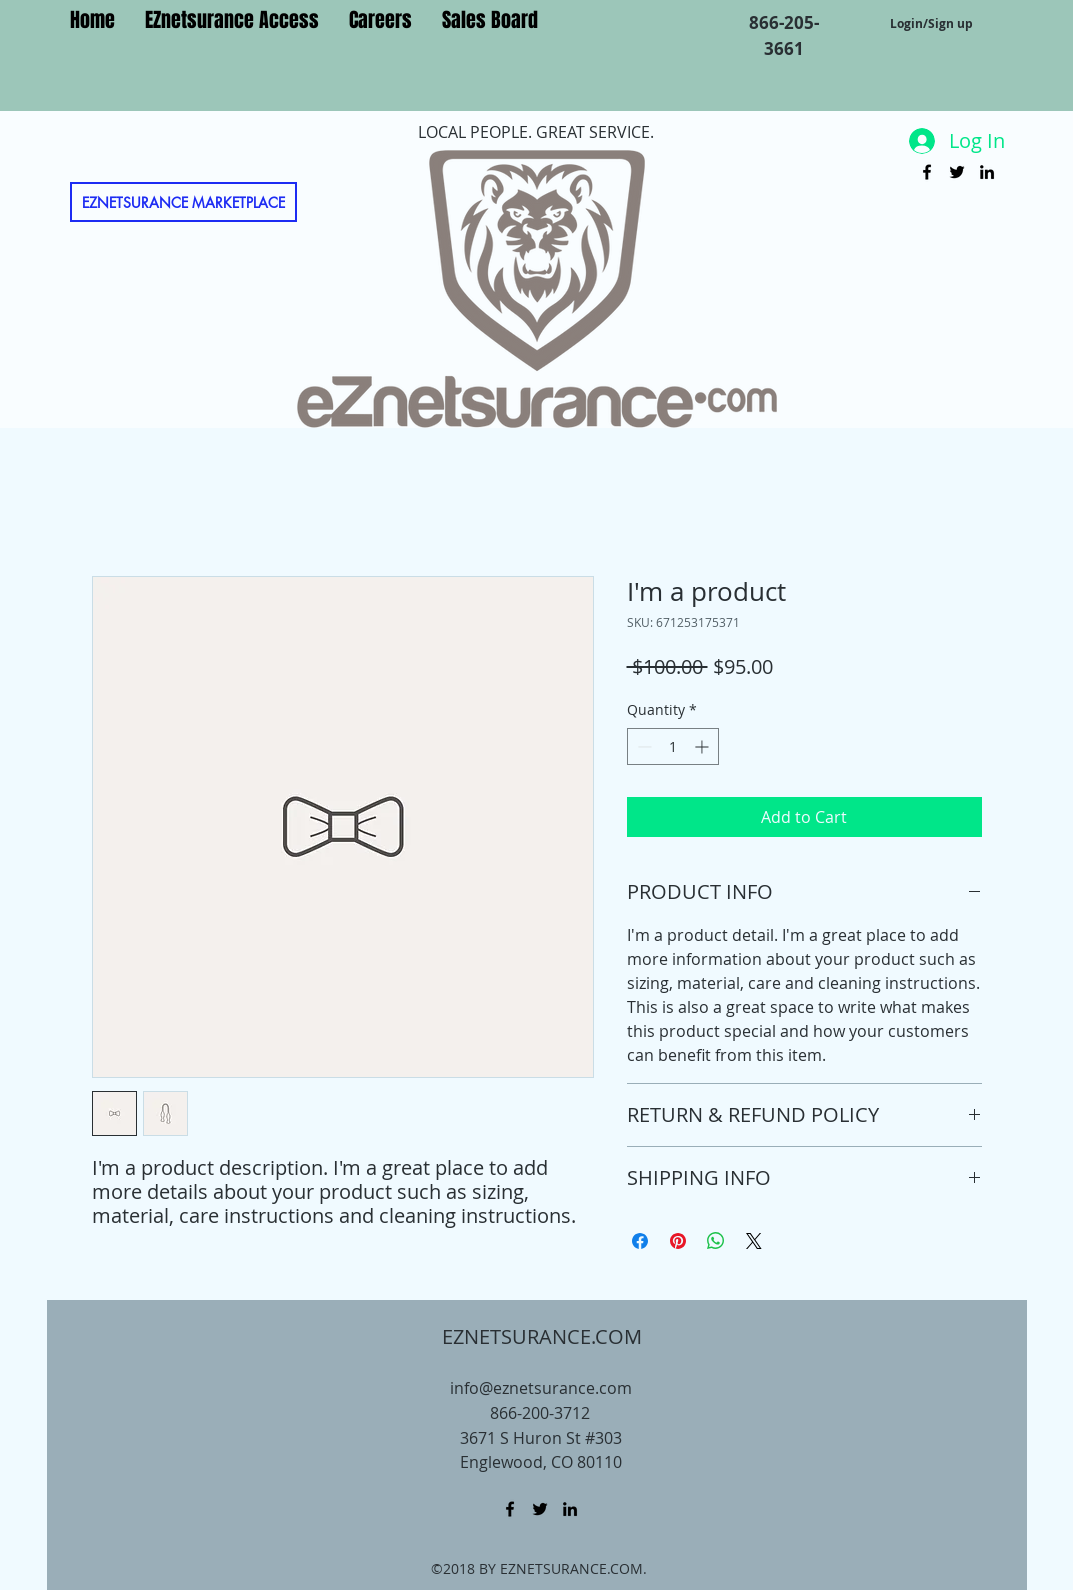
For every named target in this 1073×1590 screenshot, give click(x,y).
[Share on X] (754, 1241)
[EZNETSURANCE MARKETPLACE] (183, 202)
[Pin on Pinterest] (678, 1241)
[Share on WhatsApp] (716, 1241)
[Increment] (703, 746)
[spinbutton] (673, 746)
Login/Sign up (931, 24)
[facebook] (927, 172)
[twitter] (957, 172)
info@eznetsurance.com (541, 1388)
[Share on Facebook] (640, 1241)
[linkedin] (987, 172)
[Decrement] (642, 746)
